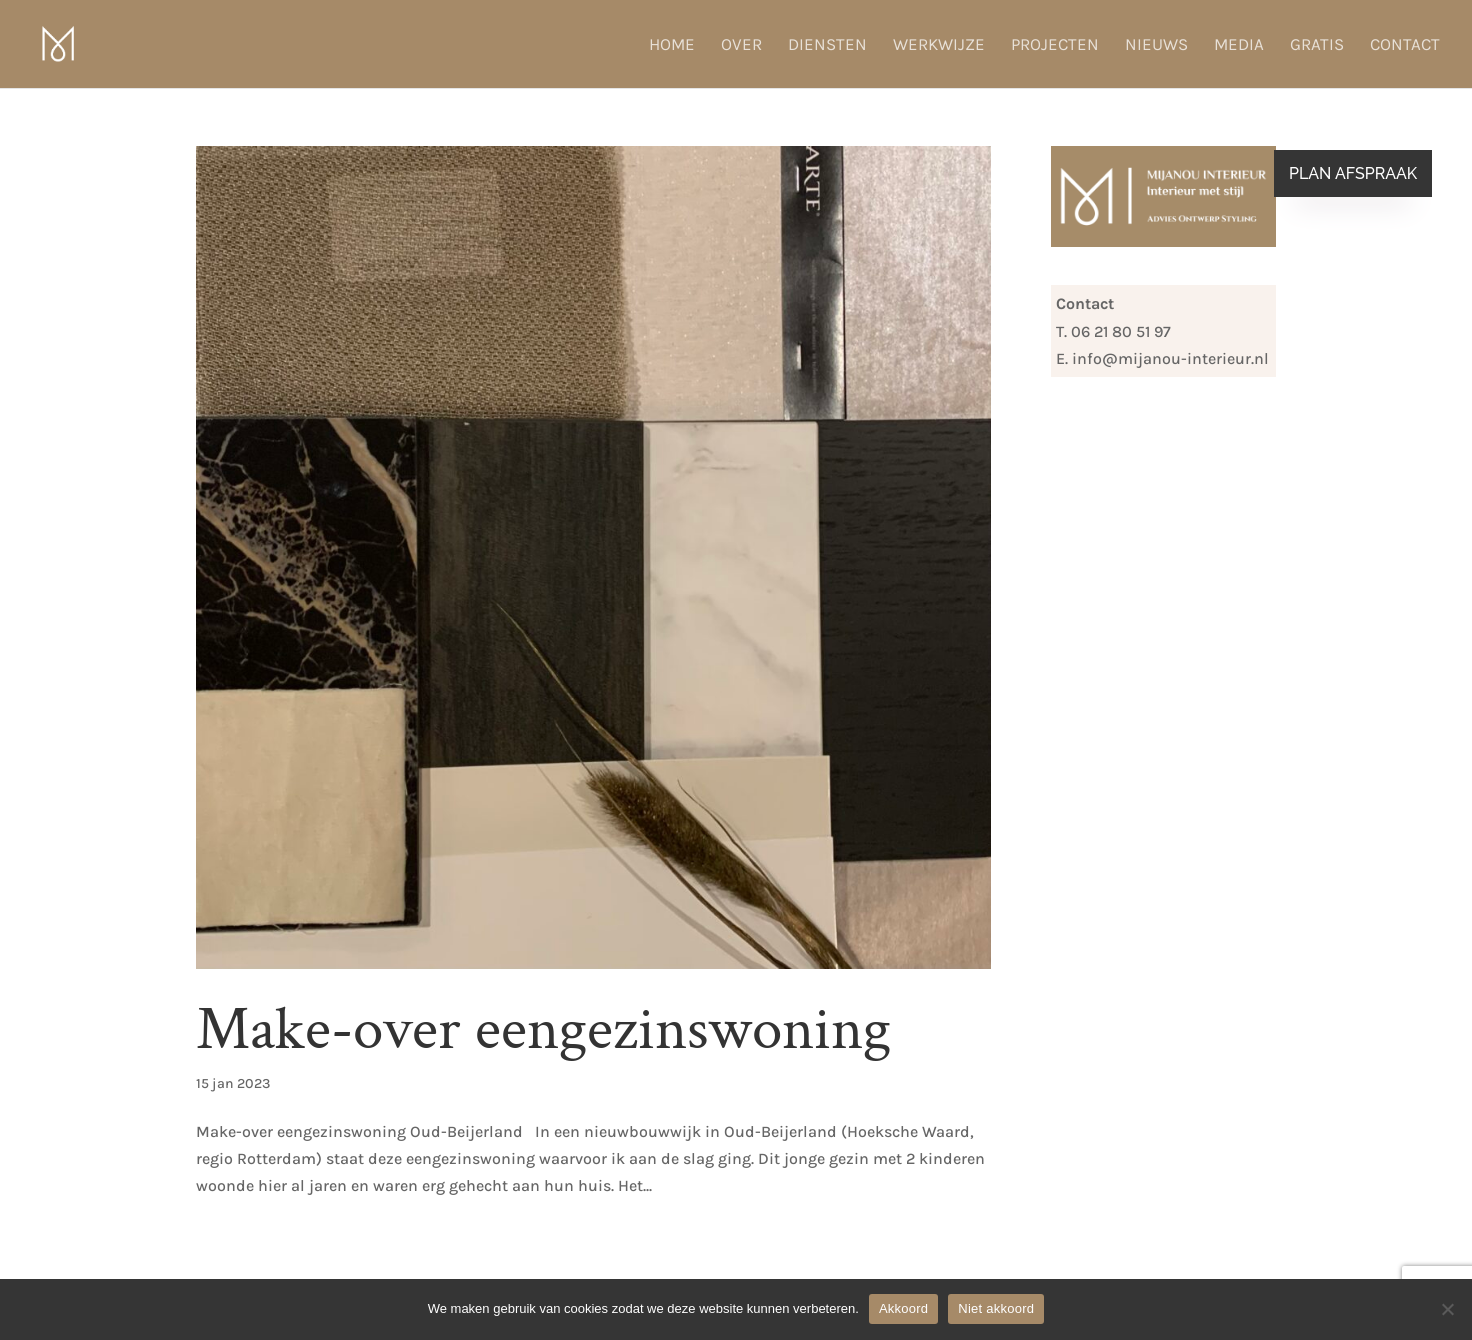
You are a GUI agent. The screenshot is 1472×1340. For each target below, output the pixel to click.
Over (741, 45)
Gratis (1317, 45)
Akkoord (903, 1308)
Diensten (827, 45)
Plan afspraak (1353, 173)
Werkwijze (939, 45)
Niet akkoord (996, 1308)
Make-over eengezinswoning (543, 1029)
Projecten (1055, 45)
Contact (1405, 45)
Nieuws (1156, 45)
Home (672, 45)
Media (1239, 45)
